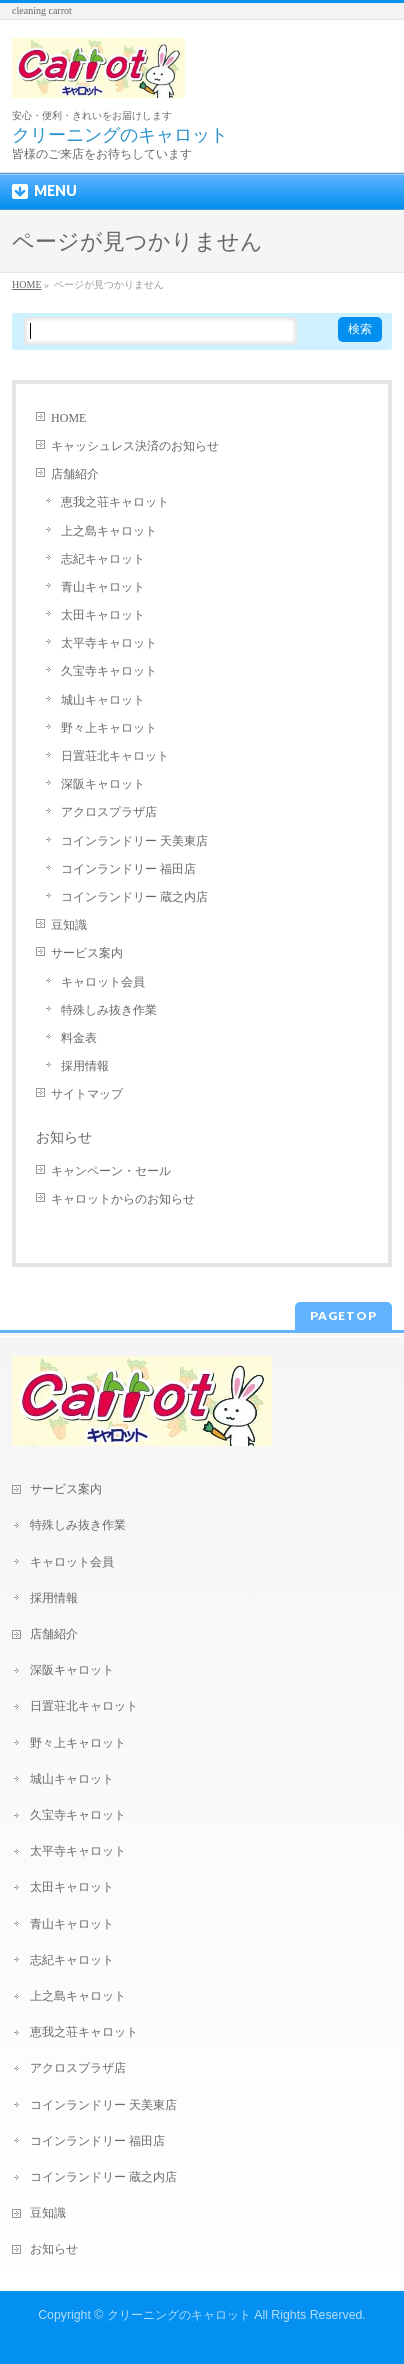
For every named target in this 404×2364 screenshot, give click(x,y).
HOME (68, 418)
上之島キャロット (109, 531)
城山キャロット (103, 700)
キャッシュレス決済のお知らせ (135, 446)
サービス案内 (87, 953)
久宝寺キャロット (109, 671)
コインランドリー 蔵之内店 (134, 897)
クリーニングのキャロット (179, 2315)
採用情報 (85, 1066)
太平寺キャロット (109, 643)
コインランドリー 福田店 (128, 869)
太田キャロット (103, 615)
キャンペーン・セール (111, 1171)
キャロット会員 (103, 982)
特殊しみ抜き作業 (109, 1010)
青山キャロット (103, 587)
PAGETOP (343, 1315)
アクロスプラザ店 (109, 812)
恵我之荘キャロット (115, 502)
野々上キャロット (109, 728)
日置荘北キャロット (115, 756)
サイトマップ (87, 1094)
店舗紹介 (75, 474)
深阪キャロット (103, 784)
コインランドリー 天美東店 (134, 841)
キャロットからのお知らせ (123, 1199)
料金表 (79, 1038)
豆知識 (69, 925)
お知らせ (64, 1137)
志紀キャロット (103, 559)
